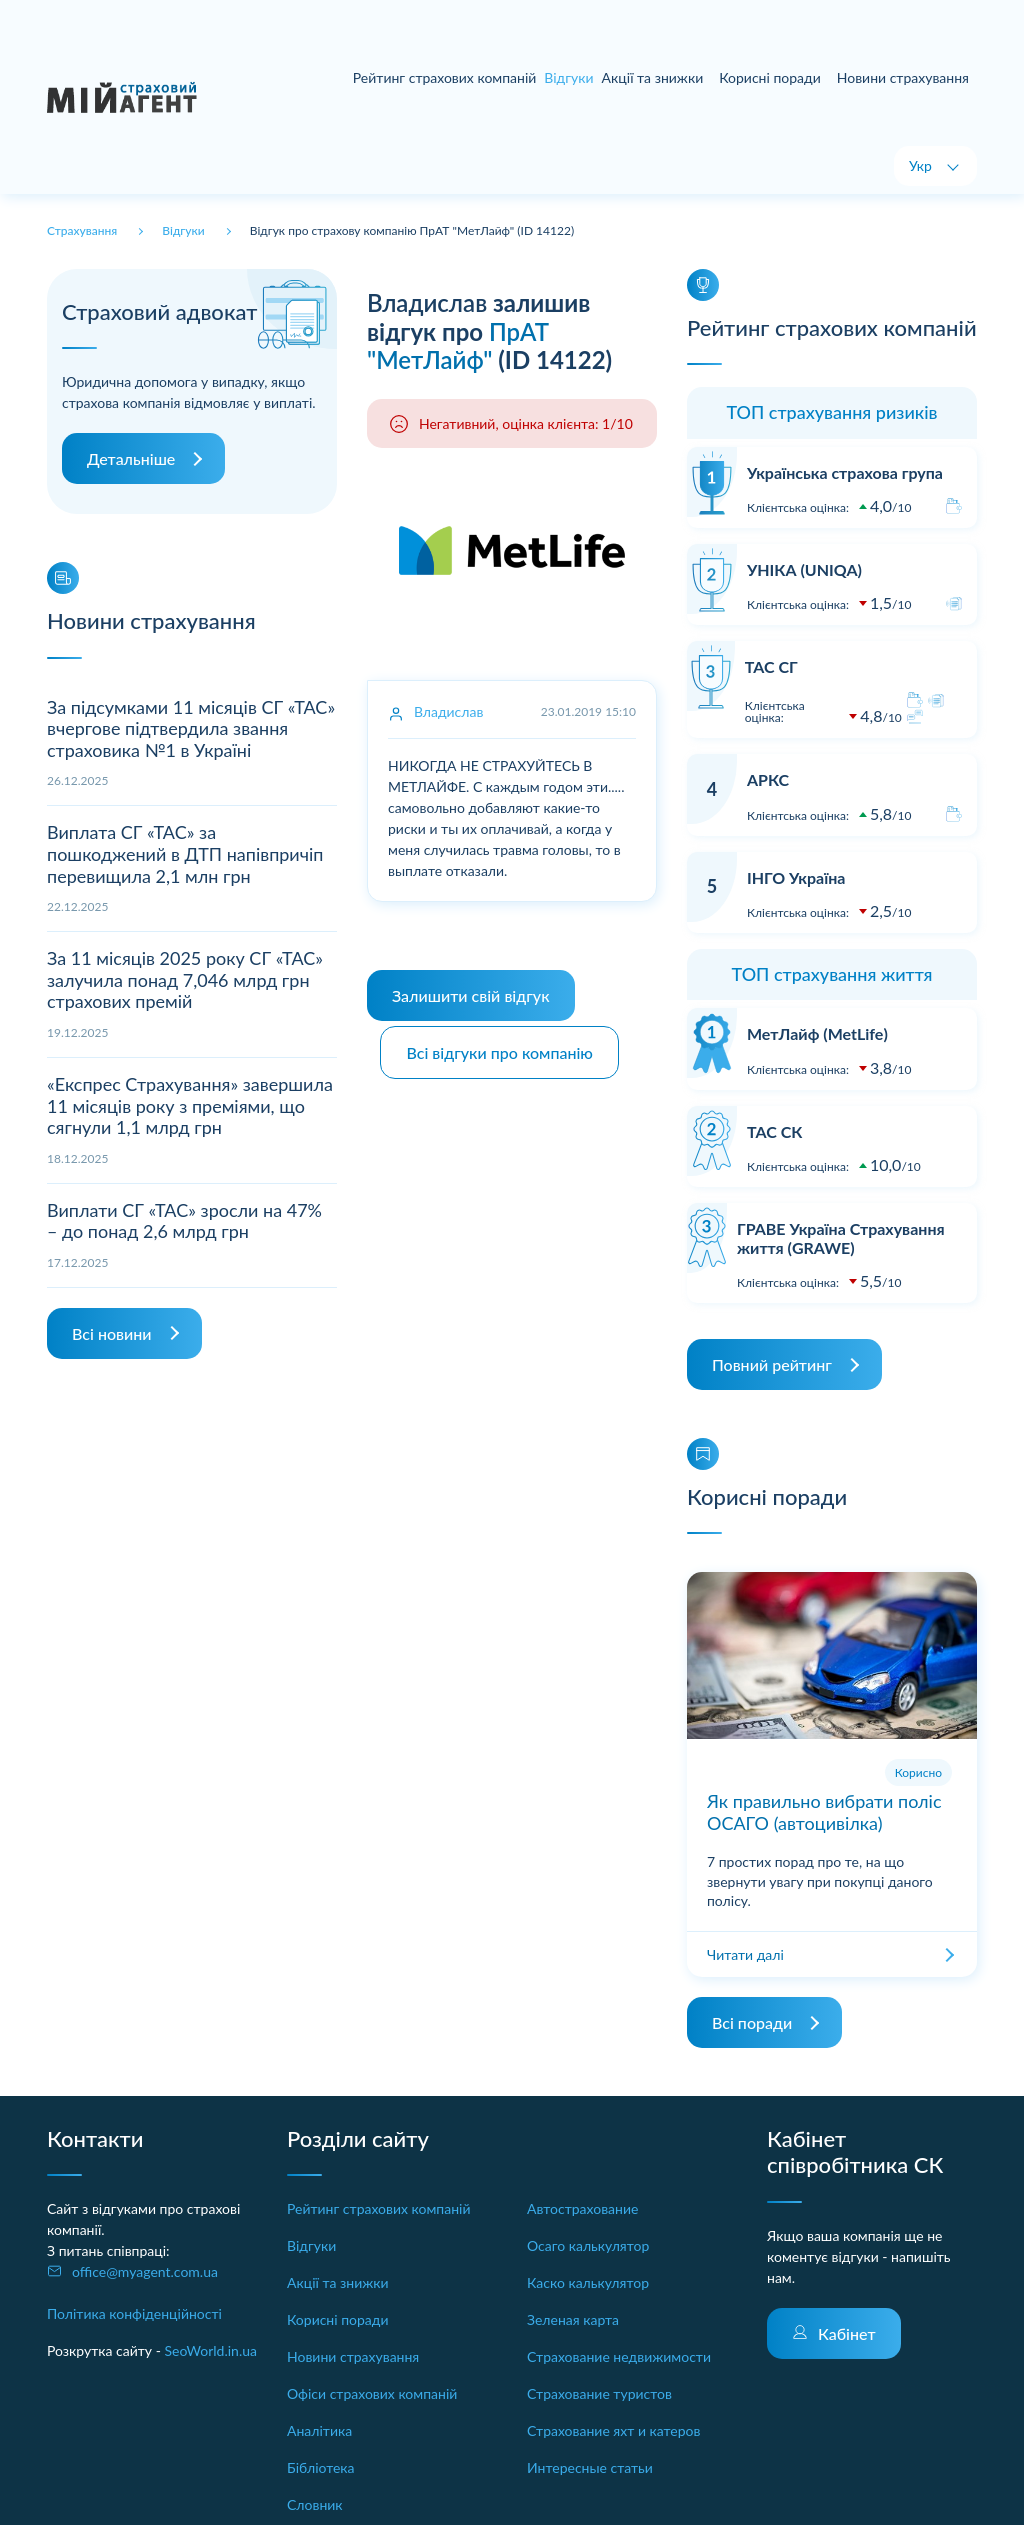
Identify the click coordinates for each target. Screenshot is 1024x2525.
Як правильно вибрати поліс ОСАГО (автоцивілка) (824, 1812)
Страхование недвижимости (619, 2356)
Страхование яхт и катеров (613, 2430)
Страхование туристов (599, 2393)
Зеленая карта (573, 2319)
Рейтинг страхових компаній (445, 77)
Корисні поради (770, 77)
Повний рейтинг (772, 1364)
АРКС (768, 779)
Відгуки (311, 2245)
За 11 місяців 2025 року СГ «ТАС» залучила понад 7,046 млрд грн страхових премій (185, 979)
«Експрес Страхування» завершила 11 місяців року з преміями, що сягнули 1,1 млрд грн (190, 1105)
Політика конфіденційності (134, 2313)
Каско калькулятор (588, 2282)
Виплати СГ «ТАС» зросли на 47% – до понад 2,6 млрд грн (184, 1221)
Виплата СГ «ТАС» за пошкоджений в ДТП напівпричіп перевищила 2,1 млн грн (185, 853)
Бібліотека (321, 2467)
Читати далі (745, 1954)
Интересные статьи (590, 2467)
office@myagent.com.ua (145, 2271)
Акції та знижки (653, 77)
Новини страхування (903, 77)
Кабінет (847, 2333)
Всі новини (111, 1333)
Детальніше (131, 458)
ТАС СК (774, 1131)
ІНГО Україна (796, 877)
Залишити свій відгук (471, 995)
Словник (315, 2504)
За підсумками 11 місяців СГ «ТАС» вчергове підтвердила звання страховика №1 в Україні (191, 728)
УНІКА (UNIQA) (804, 569)
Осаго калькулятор (588, 2245)
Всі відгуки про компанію (502, 1047)
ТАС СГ (771, 666)
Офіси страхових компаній (372, 2393)
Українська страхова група (845, 472)
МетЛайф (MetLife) (817, 1033)
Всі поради (752, 2022)
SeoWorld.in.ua (210, 2350)
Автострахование (582, 2208)
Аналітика (319, 2430)
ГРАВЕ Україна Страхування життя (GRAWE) (841, 1238)
